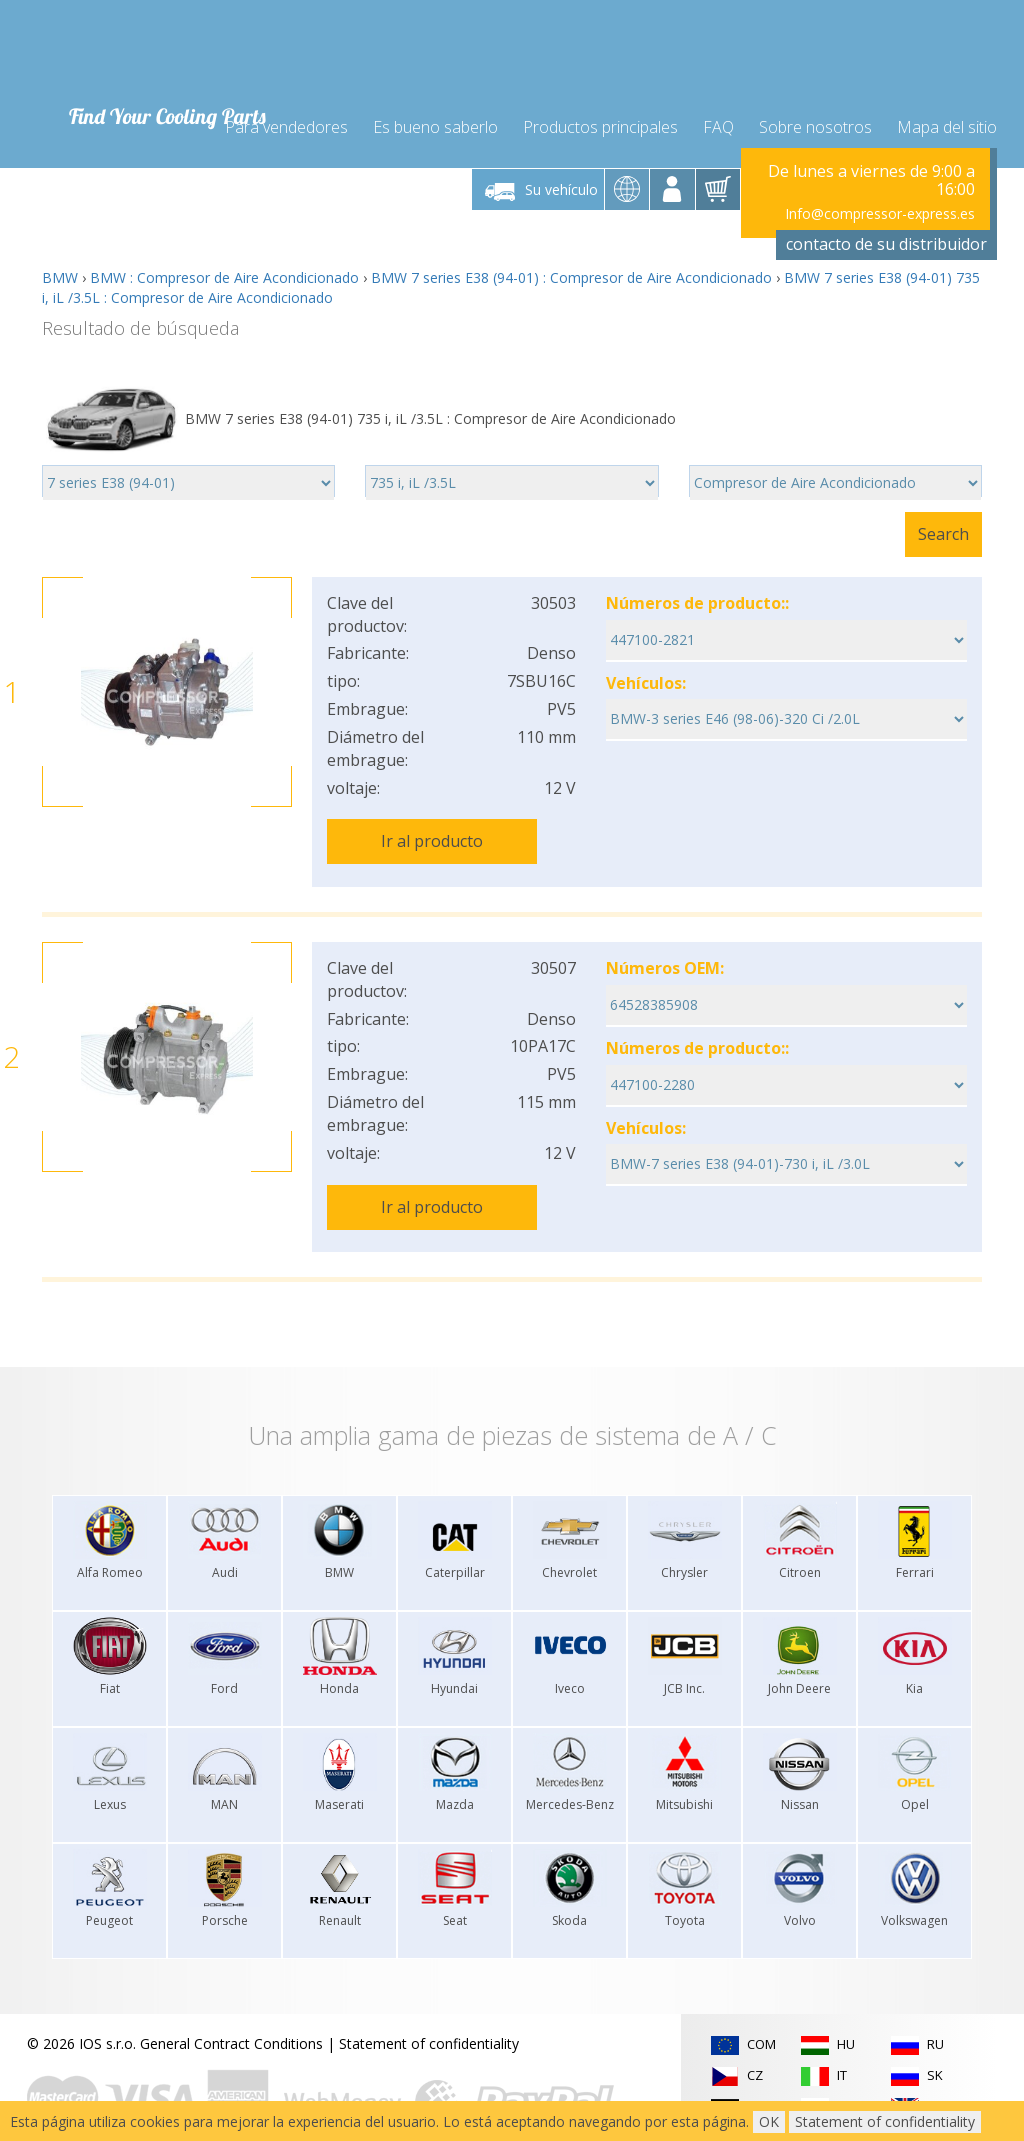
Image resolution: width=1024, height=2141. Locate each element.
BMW (60, 266)
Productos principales (600, 112)
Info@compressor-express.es (880, 201)
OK (769, 2121)
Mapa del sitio (947, 112)
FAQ (718, 112)
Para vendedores (286, 112)
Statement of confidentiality (429, 2016)
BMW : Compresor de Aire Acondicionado (224, 266)
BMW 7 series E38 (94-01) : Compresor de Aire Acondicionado (571, 266)
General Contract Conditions (231, 2016)
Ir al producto (432, 830)
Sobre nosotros (815, 112)
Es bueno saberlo (435, 112)
